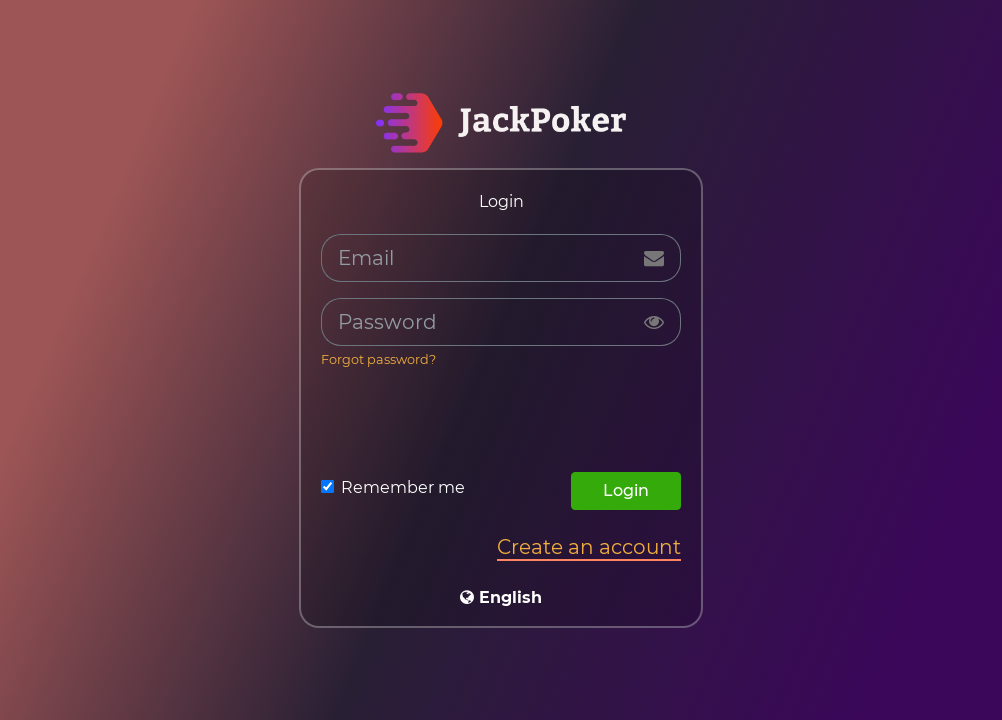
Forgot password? (378, 359)
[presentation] (501, 424)
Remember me (403, 487)
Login (626, 490)
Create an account (589, 547)
